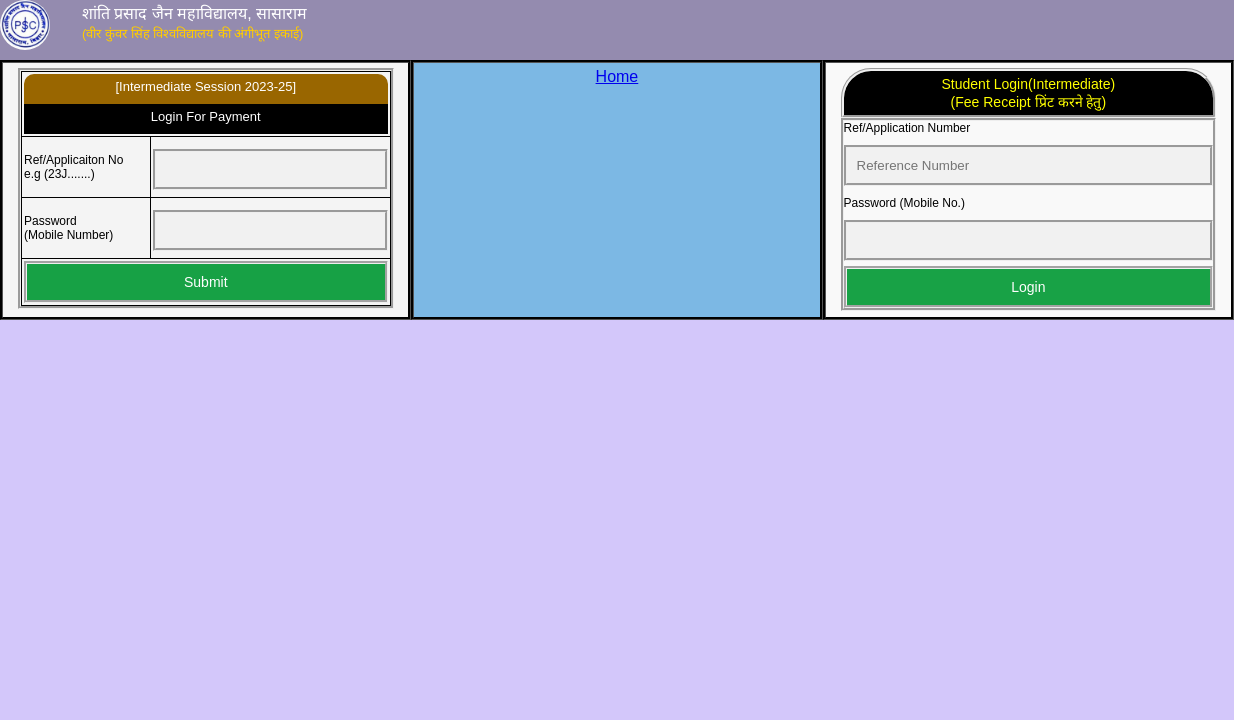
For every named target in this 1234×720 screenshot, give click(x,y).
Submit (206, 282)
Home (617, 76)
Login (1028, 287)
